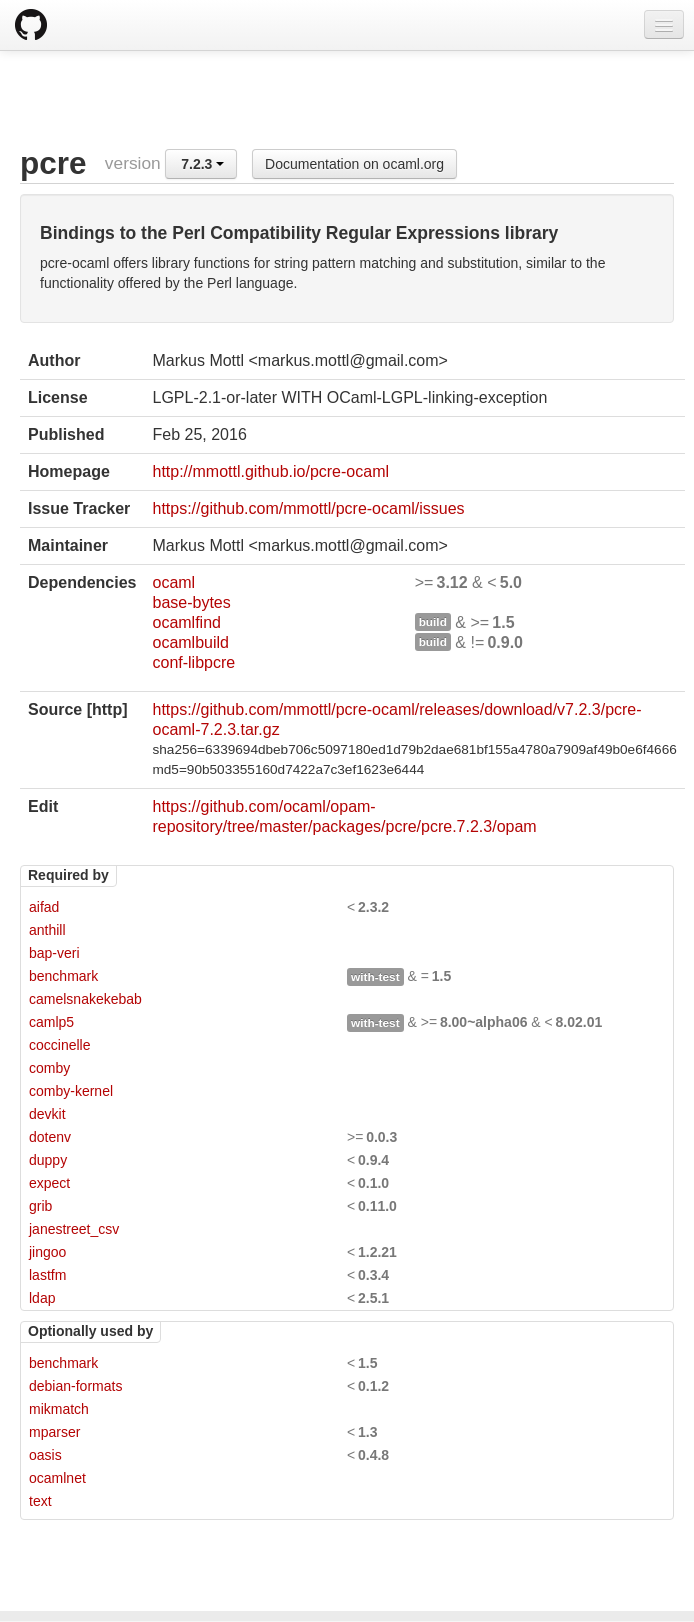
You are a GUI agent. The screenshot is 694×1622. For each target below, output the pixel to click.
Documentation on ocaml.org (354, 164)
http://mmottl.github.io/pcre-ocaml (270, 471)
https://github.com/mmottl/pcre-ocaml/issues (308, 508)
